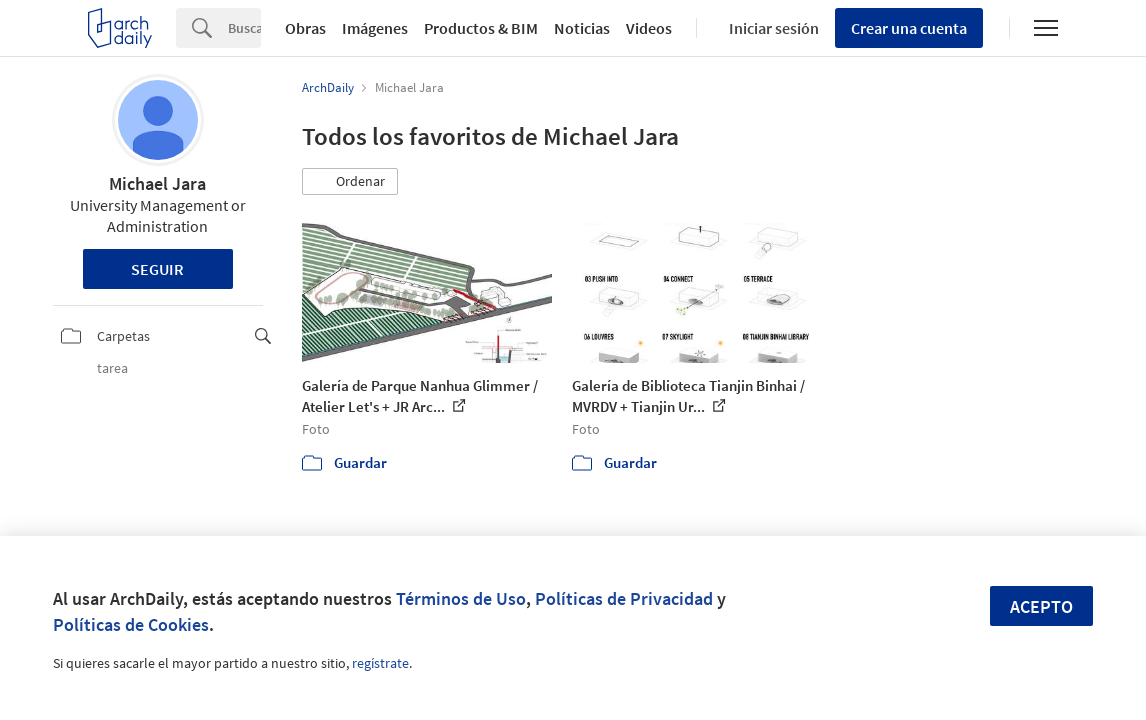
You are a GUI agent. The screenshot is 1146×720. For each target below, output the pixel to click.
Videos (649, 28)
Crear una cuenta (909, 28)
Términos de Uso (461, 598)
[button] (350, 182)
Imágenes (375, 28)
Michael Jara (157, 183)
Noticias (582, 28)
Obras (305, 28)
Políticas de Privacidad (624, 598)
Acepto (1041, 606)
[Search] (244, 28)
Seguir (157, 269)
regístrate (380, 663)
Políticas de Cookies (131, 624)
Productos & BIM (481, 28)
